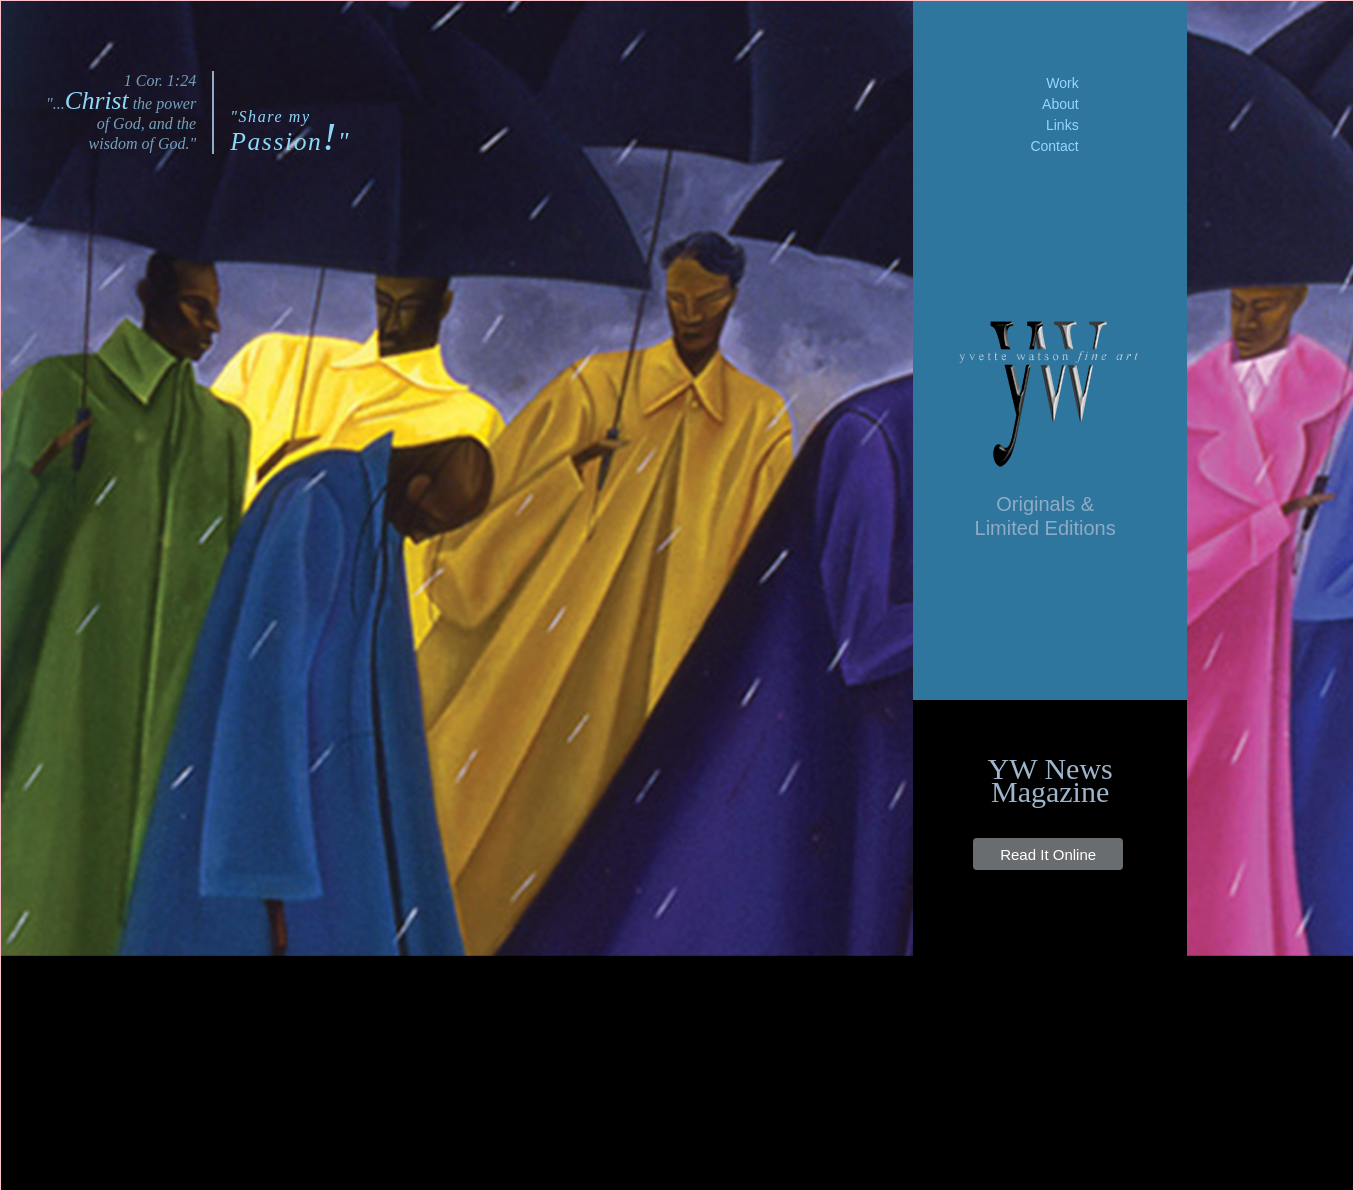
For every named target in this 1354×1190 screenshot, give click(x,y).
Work (1062, 83)
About (1060, 104)
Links (1062, 125)
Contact (1054, 146)
